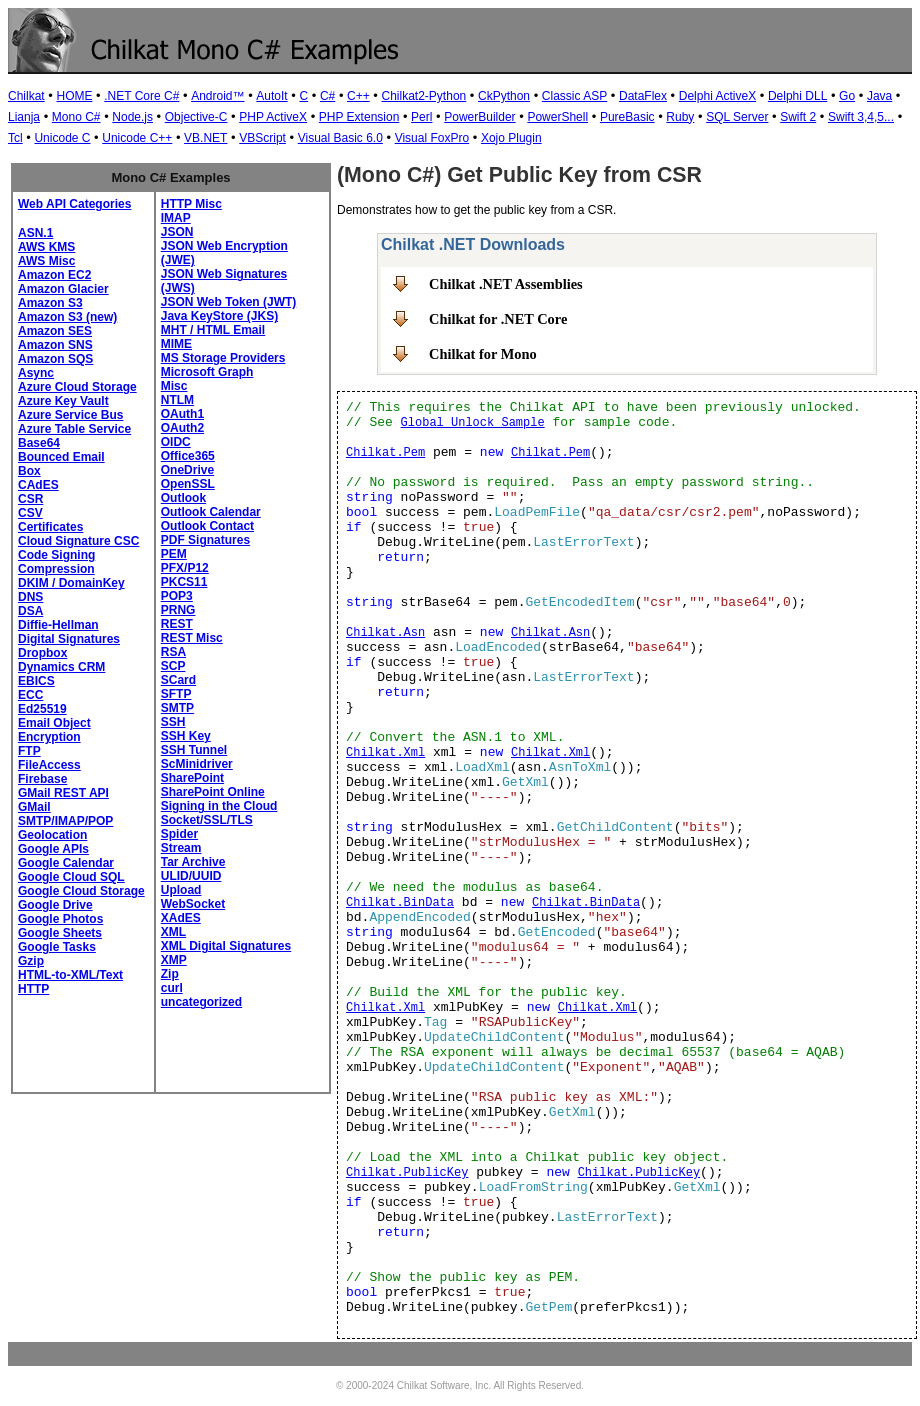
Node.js (132, 117)
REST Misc (192, 638)
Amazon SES (55, 331)
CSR (30, 499)
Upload (181, 890)
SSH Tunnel (194, 750)
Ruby (680, 117)
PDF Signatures (205, 540)
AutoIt (271, 96)
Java (879, 96)
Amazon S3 (50, 303)
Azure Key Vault (63, 401)
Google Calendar (66, 863)
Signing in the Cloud (219, 806)
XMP (174, 960)
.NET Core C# (141, 96)
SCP (173, 666)
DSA (30, 611)
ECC (30, 695)
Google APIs (53, 849)
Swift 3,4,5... (861, 117)
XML (173, 932)
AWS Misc (46, 261)
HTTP (33, 989)
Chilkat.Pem (385, 453)
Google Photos (60, 919)
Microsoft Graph (207, 372)
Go (847, 96)
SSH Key (186, 736)
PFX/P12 (185, 568)
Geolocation (52, 835)
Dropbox (42, 653)
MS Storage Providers (223, 358)
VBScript (262, 138)
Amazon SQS (55, 359)
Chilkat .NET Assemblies (506, 284)
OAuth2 (182, 428)
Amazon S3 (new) (67, 317)
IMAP (176, 218)
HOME (74, 96)
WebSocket (193, 904)
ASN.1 (35, 233)
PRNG (178, 610)
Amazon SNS (55, 345)
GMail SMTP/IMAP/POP (65, 814)
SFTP (176, 694)
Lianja (24, 117)
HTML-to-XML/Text (70, 975)
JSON (177, 232)
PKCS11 (184, 582)
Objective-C (196, 117)
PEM (174, 554)
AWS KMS (46, 247)
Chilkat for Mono (483, 354)
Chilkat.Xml (385, 753)
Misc (174, 386)
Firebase (42, 779)
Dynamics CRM (61, 667)
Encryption (49, 737)
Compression (56, 569)
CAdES (38, 485)
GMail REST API (63, 793)
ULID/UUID (191, 876)
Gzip (31, 961)
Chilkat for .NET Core (498, 319)
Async (36, 373)
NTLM (177, 400)
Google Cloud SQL (71, 877)
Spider (179, 834)
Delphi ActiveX (717, 96)
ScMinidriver (197, 764)
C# (327, 96)
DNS (30, 597)
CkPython (504, 96)
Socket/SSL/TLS (207, 820)
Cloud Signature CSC (78, 541)
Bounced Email (61, 457)
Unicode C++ (137, 138)
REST (177, 624)
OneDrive (187, 470)
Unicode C (62, 138)
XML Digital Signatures (226, 946)
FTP (29, 751)
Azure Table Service (74, 429)
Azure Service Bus (70, 415)
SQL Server (737, 117)
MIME (176, 344)
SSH (173, 722)
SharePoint (192, 778)
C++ (358, 96)
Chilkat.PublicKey (407, 1173)
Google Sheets (60, 933)
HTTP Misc (191, 204)
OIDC (176, 442)
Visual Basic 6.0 (340, 138)
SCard (178, 680)
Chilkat (26, 96)
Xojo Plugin (511, 138)
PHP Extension (359, 117)
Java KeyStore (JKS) (219, 316)
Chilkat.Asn (385, 633)
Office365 (188, 456)
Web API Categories (74, 204)
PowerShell (557, 117)
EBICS (36, 681)
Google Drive (55, 905)
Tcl (15, 138)
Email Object (54, 723)
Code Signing (56, 555)
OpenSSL (188, 484)
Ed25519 (42, 709)
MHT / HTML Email (213, 330)
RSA (173, 652)
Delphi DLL (797, 96)
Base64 (39, 443)
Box (29, 471)
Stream (181, 848)
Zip (170, 974)
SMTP (177, 708)
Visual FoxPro (432, 138)
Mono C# (76, 117)
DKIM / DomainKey (71, 583)
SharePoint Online (213, 792)
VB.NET (205, 138)
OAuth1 (182, 414)
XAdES (181, 918)
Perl (421, 117)
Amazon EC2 (54, 275)
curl (172, 988)
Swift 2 (798, 117)
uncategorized (201, 1002)
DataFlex (643, 96)
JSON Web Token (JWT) (229, 302)
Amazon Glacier (63, 289)
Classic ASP (574, 96)
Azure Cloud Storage (77, 387)
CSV (30, 513)
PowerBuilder (479, 117)
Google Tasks (57, 947)
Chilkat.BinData (400, 903)
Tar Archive (193, 862)
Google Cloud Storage (81, 891)
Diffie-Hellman (58, 625)
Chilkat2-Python (424, 96)
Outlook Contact (207, 526)
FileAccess (49, 765)
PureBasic (627, 117)
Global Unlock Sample (473, 423)
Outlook (183, 498)
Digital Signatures (69, 639)
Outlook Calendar (211, 512)
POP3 (177, 596)
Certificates (50, 527)
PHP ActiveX (273, 117)
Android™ (217, 96)
